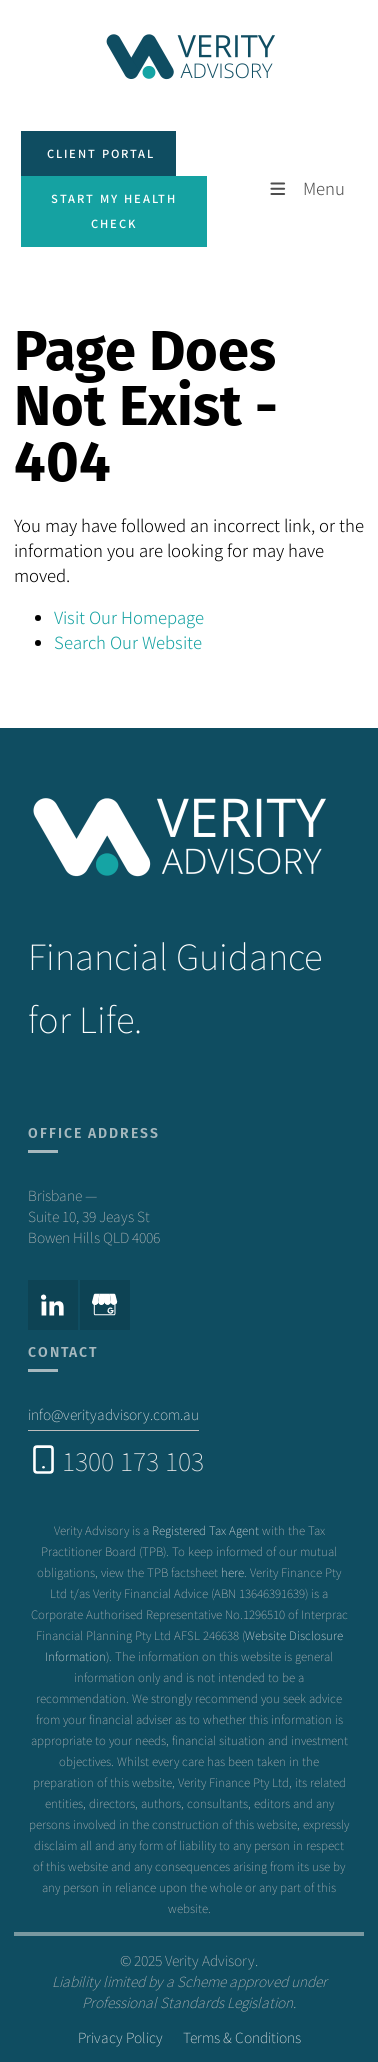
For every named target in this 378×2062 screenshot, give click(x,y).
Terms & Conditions (242, 2037)
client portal (75, 143)
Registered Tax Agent (205, 1529)
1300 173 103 (133, 1460)
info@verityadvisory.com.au (113, 1414)
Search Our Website (128, 642)
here (232, 1571)
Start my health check (109, 188)
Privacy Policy (120, 2037)
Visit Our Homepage (129, 617)
